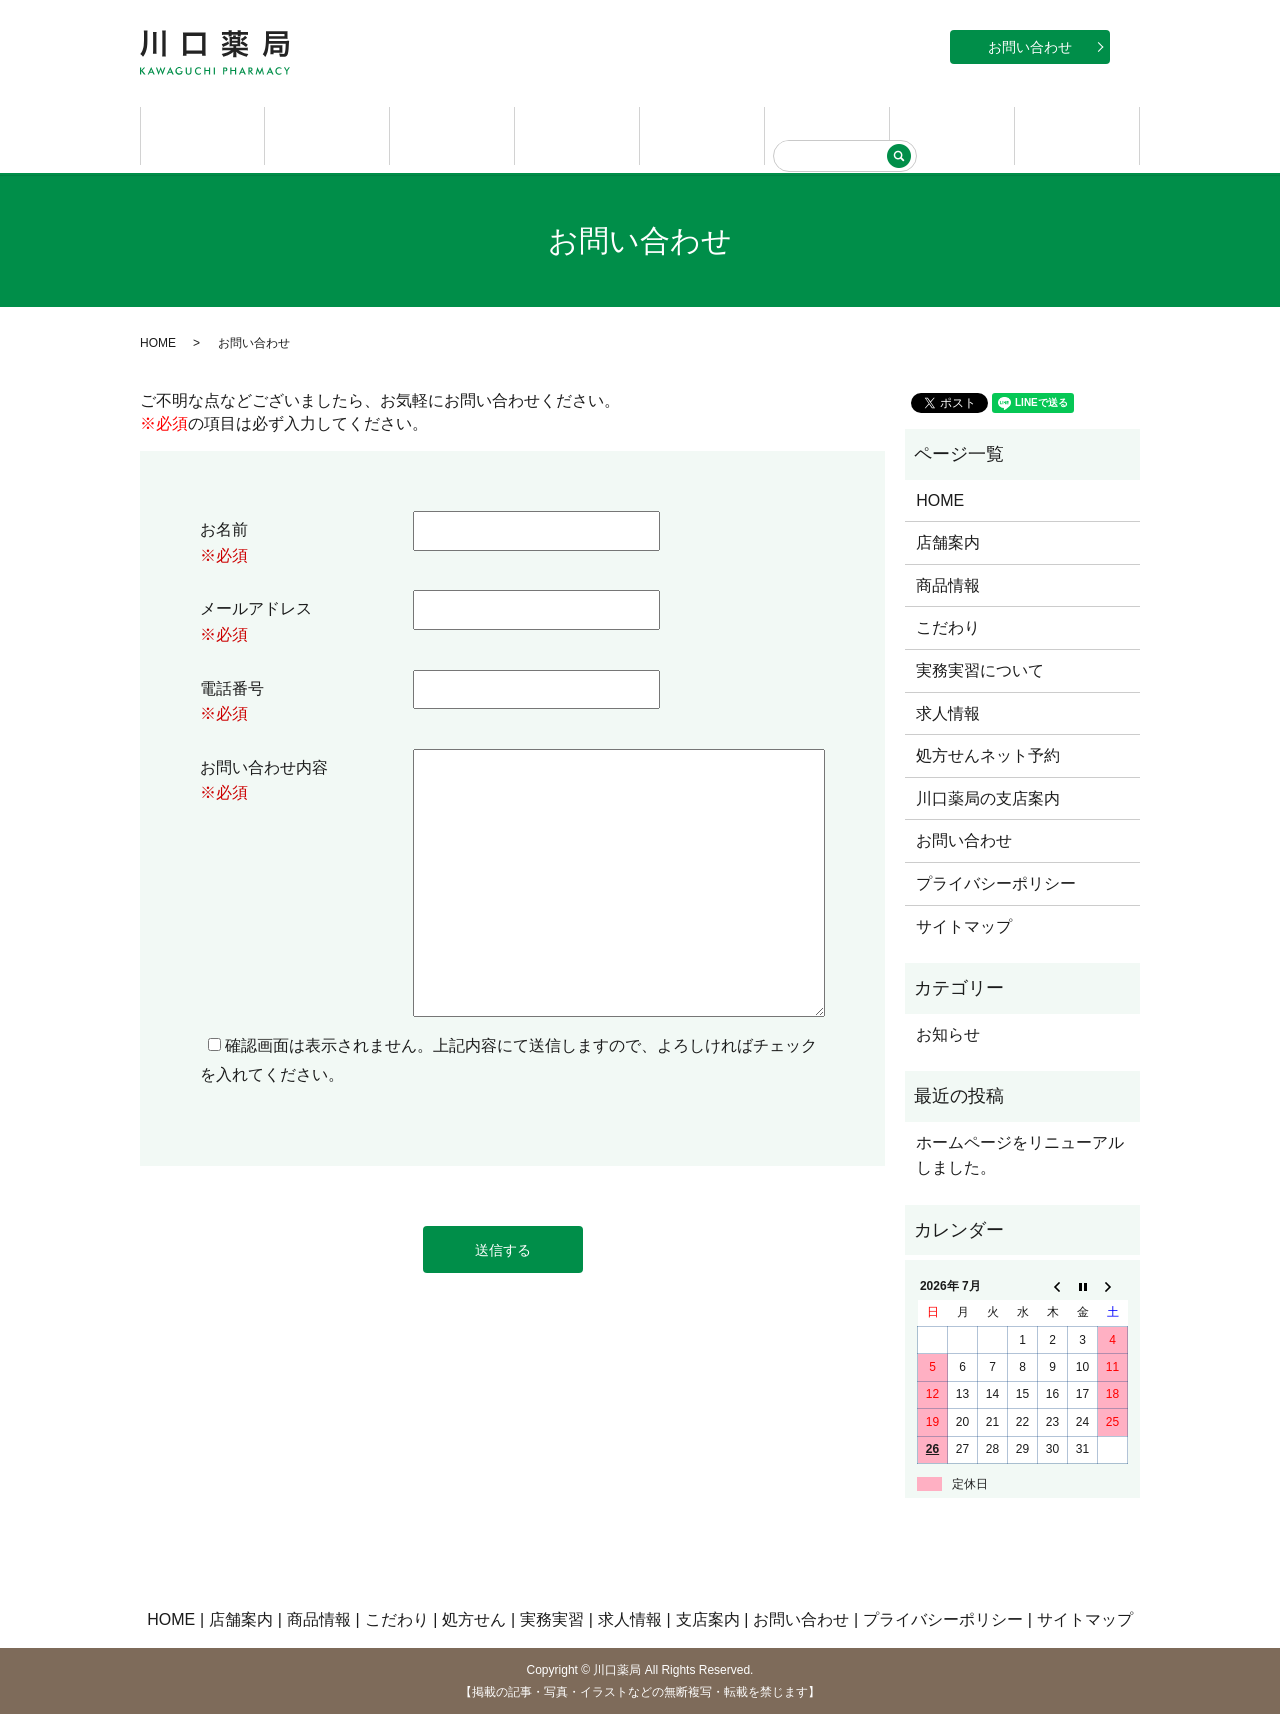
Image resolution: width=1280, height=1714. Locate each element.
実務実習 (827, 134)
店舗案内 (327, 134)
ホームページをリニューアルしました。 (1020, 1153)
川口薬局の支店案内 (988, 796)
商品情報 (452, 134)
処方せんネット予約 (988, 754)
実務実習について (980, 668)
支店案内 (1077, 134)
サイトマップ (964, 924)
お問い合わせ (1030, 47)
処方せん (702, 134)
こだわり (577, 134)
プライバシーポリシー (996, 881)
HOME (203, 134)
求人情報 (952, 134)
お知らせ (948, 1032)
